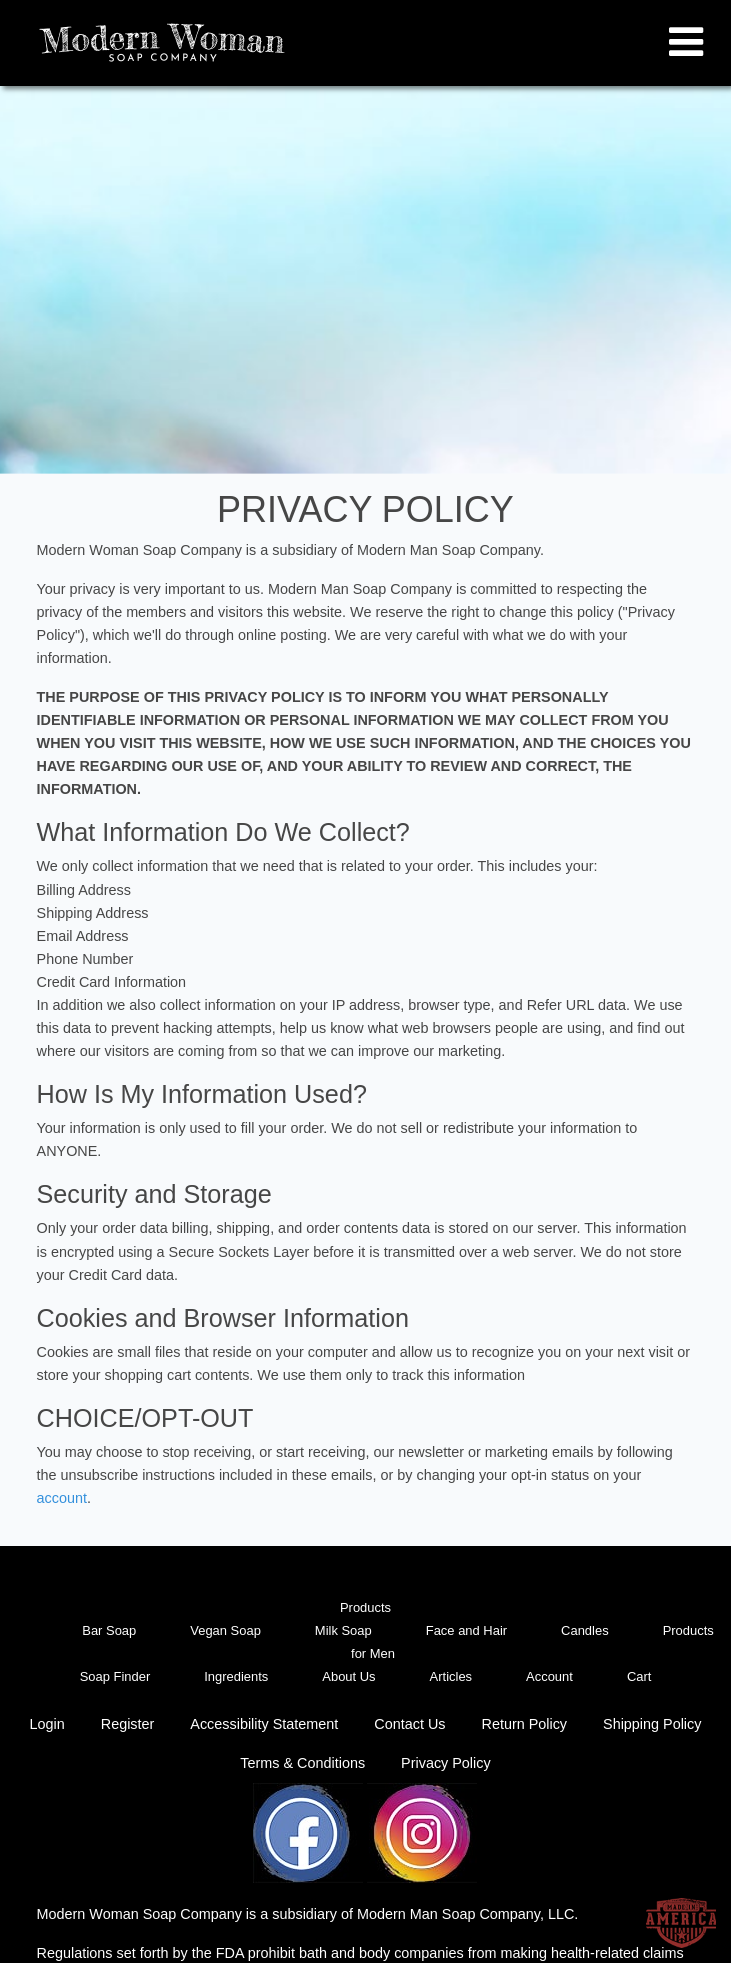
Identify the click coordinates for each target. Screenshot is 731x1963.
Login (47, 1724)
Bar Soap (109, 1630)
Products (365, 1607)
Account (549, 1676)
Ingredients (236, 1676)
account (62, 1498)
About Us (348, 1676)
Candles (585, 1630)
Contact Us (409, 1724)
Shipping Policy (652, 1724)
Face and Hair (466, 1630)
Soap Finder (115, 1676)
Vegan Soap (225, 1630)
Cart (639, 1676)
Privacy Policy (446, 1763)
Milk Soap (343, 1630)
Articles (451, 1676)
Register (128, 1724)
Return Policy (524, 1724)
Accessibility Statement (264, 1724)
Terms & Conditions (302, 1763)
